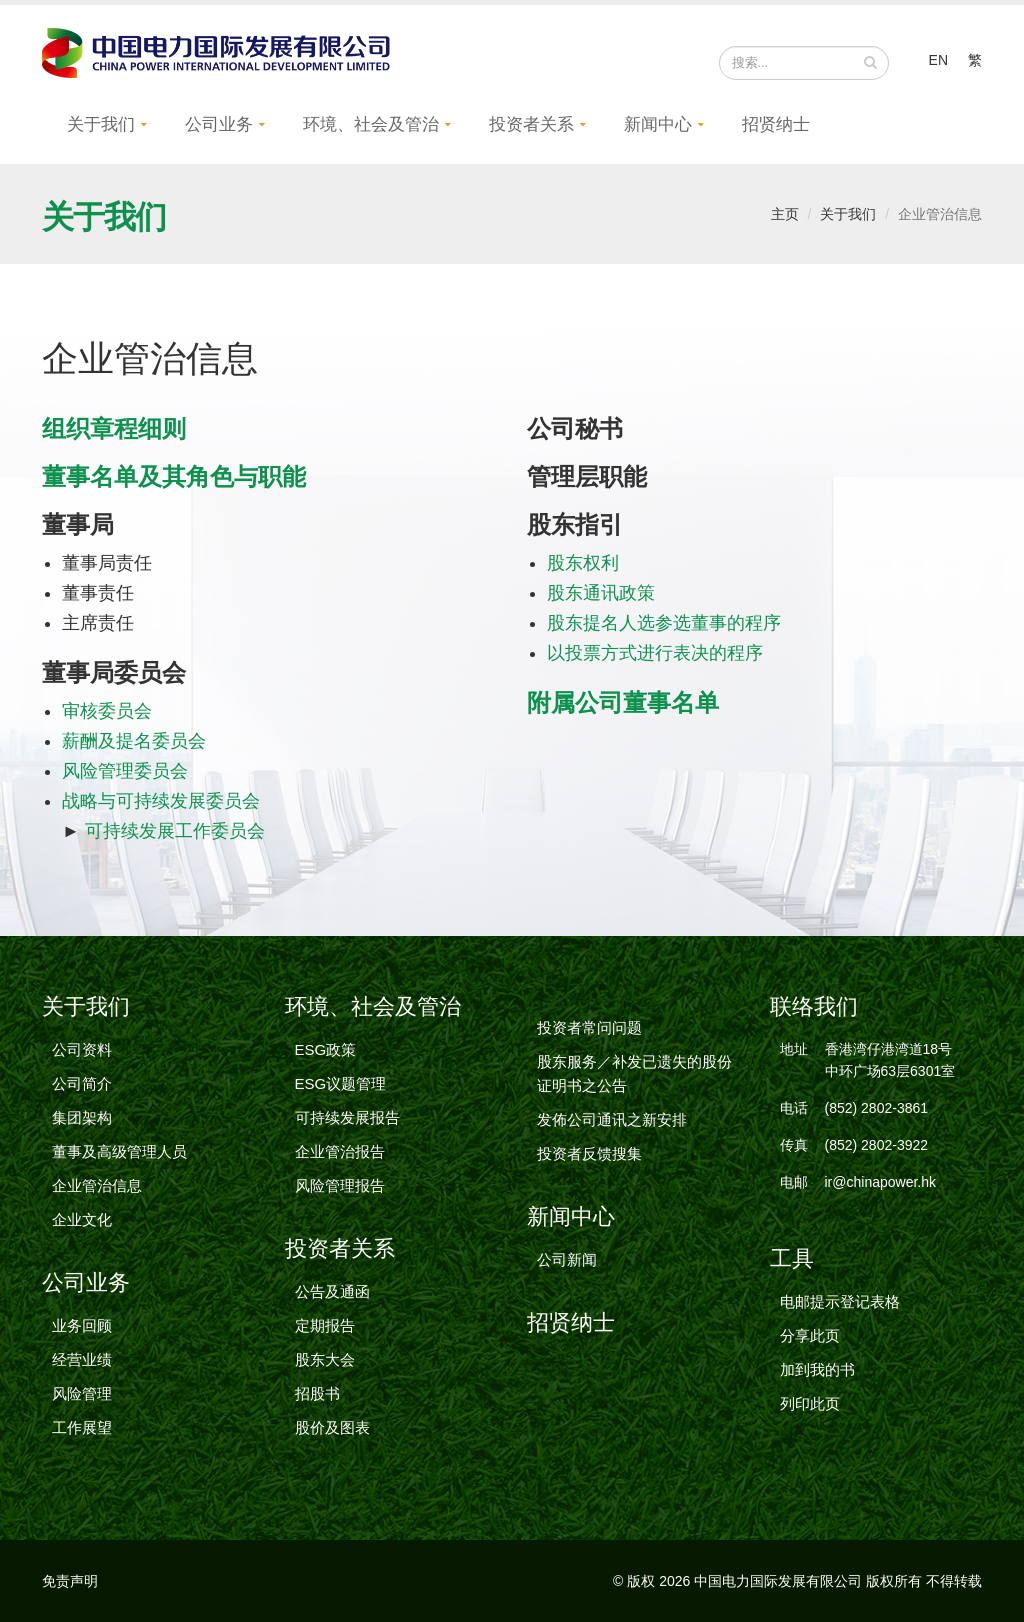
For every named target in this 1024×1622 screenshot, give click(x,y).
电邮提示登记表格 (840, 1301)
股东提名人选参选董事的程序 (664, 623)
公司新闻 (567, 1259)
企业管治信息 (97, 1185)
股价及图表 (332, 1427)
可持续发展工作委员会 (175, 831)
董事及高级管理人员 (119, 1151)
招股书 (317, 1393)
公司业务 (219, 124)
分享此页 (810, 1335)
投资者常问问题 (589, 1027)
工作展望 (82, 1427)
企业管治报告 (340, 1151)
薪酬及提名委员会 (134, 741)
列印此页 (810, 1403)
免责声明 (70, 1581)
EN (938, 60)
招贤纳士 (776, 124)
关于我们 (101, 124)
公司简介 (82, 1083)
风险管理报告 (340, 1185)
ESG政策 (326, 1049)
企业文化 (82, 1219)
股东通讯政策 (601, 593)
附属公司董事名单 (623, 702)
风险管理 (82, 1393)
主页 (785, 214)
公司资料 (82, 1049)
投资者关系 (531, 124)
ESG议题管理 (341, 1083)
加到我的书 (817, 1369)
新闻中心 (658, 124)
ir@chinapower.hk (881, 1182)
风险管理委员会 (125, 771)
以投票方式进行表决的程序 (655, 653)
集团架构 (82, 1117)
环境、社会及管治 (371, 124)
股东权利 (583, 563)
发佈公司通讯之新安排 (612, 1119)
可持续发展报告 (347, 1117)
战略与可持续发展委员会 (161, 801)
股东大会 (325, 1359)
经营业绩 (82, 1359)
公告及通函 (332, 1291)
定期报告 (325, 1325)
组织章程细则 (114, 428)
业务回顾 (82, 1325)
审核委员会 (107, 711)
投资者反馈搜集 (589, 1153)
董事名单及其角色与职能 (174, 476)
